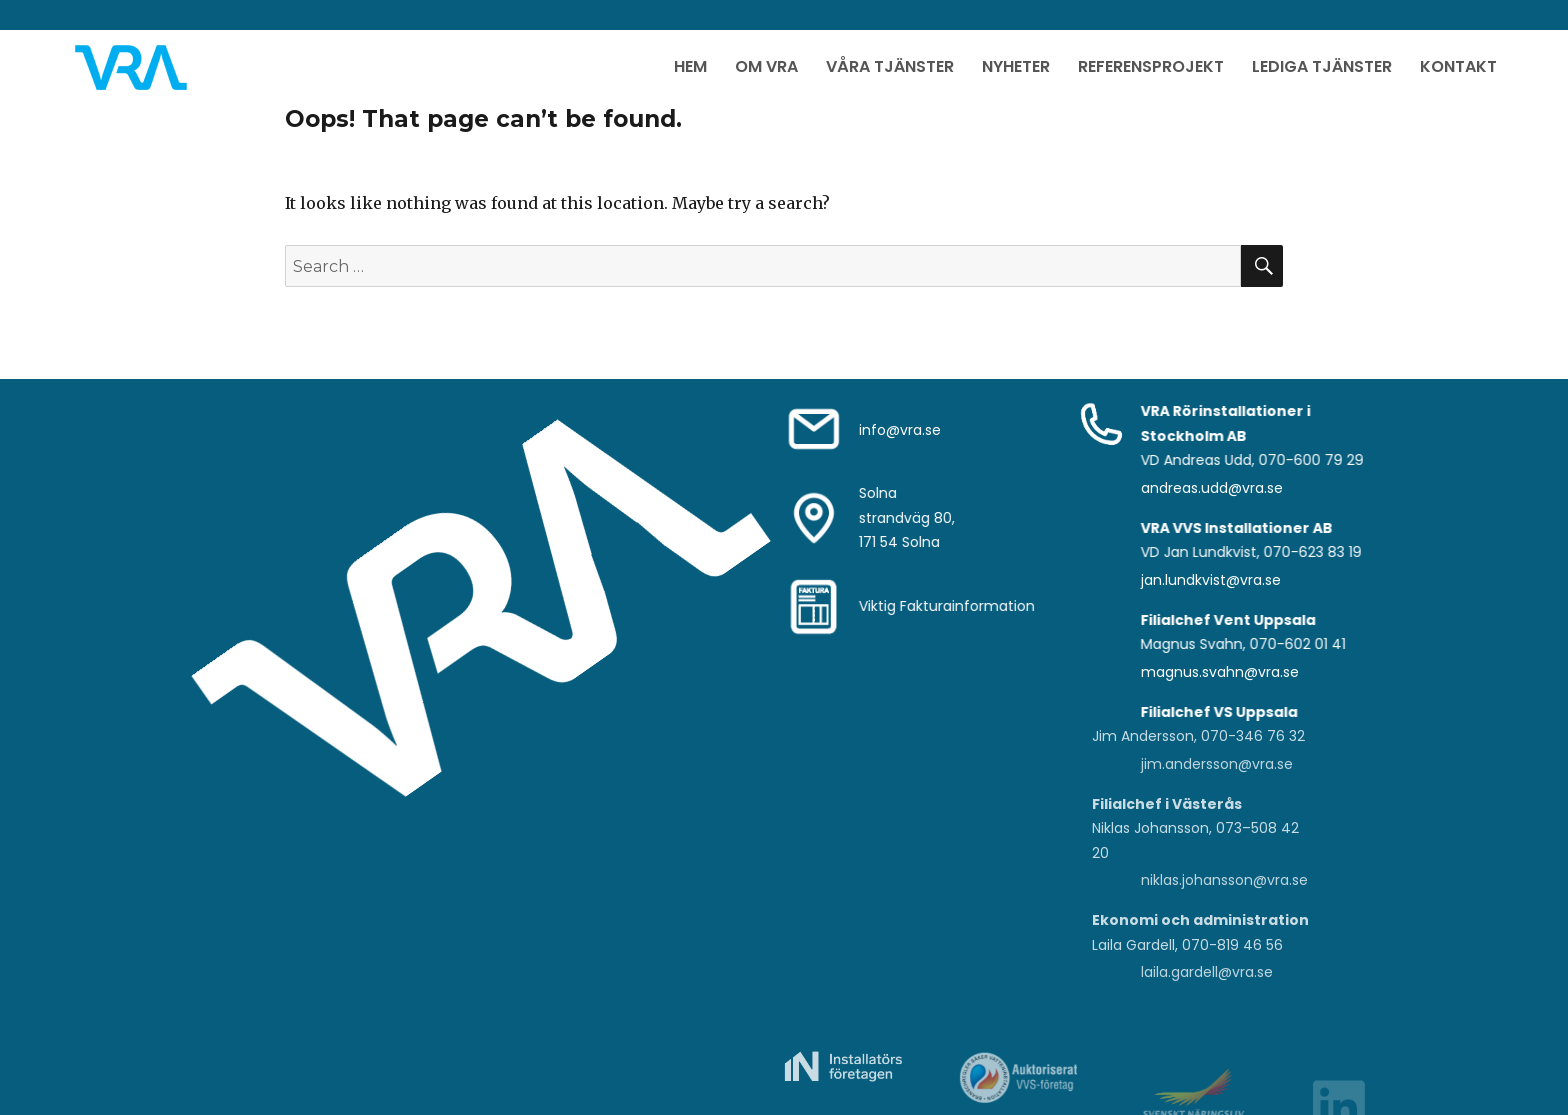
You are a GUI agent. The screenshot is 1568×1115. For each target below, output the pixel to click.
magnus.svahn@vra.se (1220, 672)
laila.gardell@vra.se (1207, 972)
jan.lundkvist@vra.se (1211, 580)
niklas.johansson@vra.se (1224, 880)
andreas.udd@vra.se (1212, 488)
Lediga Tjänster (1322, 66)
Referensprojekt (1151, 66)
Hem (690, 66)
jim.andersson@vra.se (1217, 764)
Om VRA (766, 66)
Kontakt (1458, 66)
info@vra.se (900, 430)
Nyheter (1016, 66)
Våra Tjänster (890, 66)
